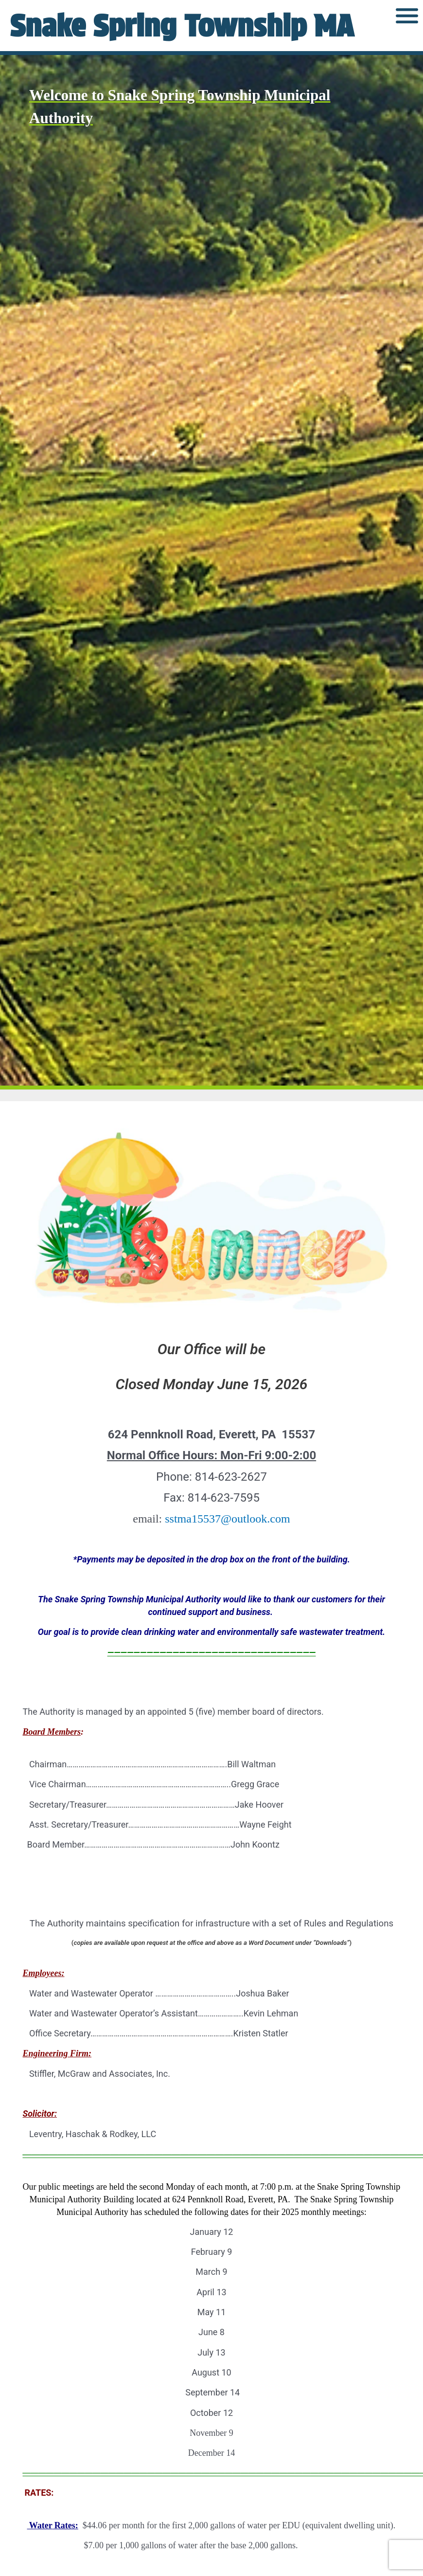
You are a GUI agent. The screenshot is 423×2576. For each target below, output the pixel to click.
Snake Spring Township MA (182, 25)
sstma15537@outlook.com (227, 1518)
